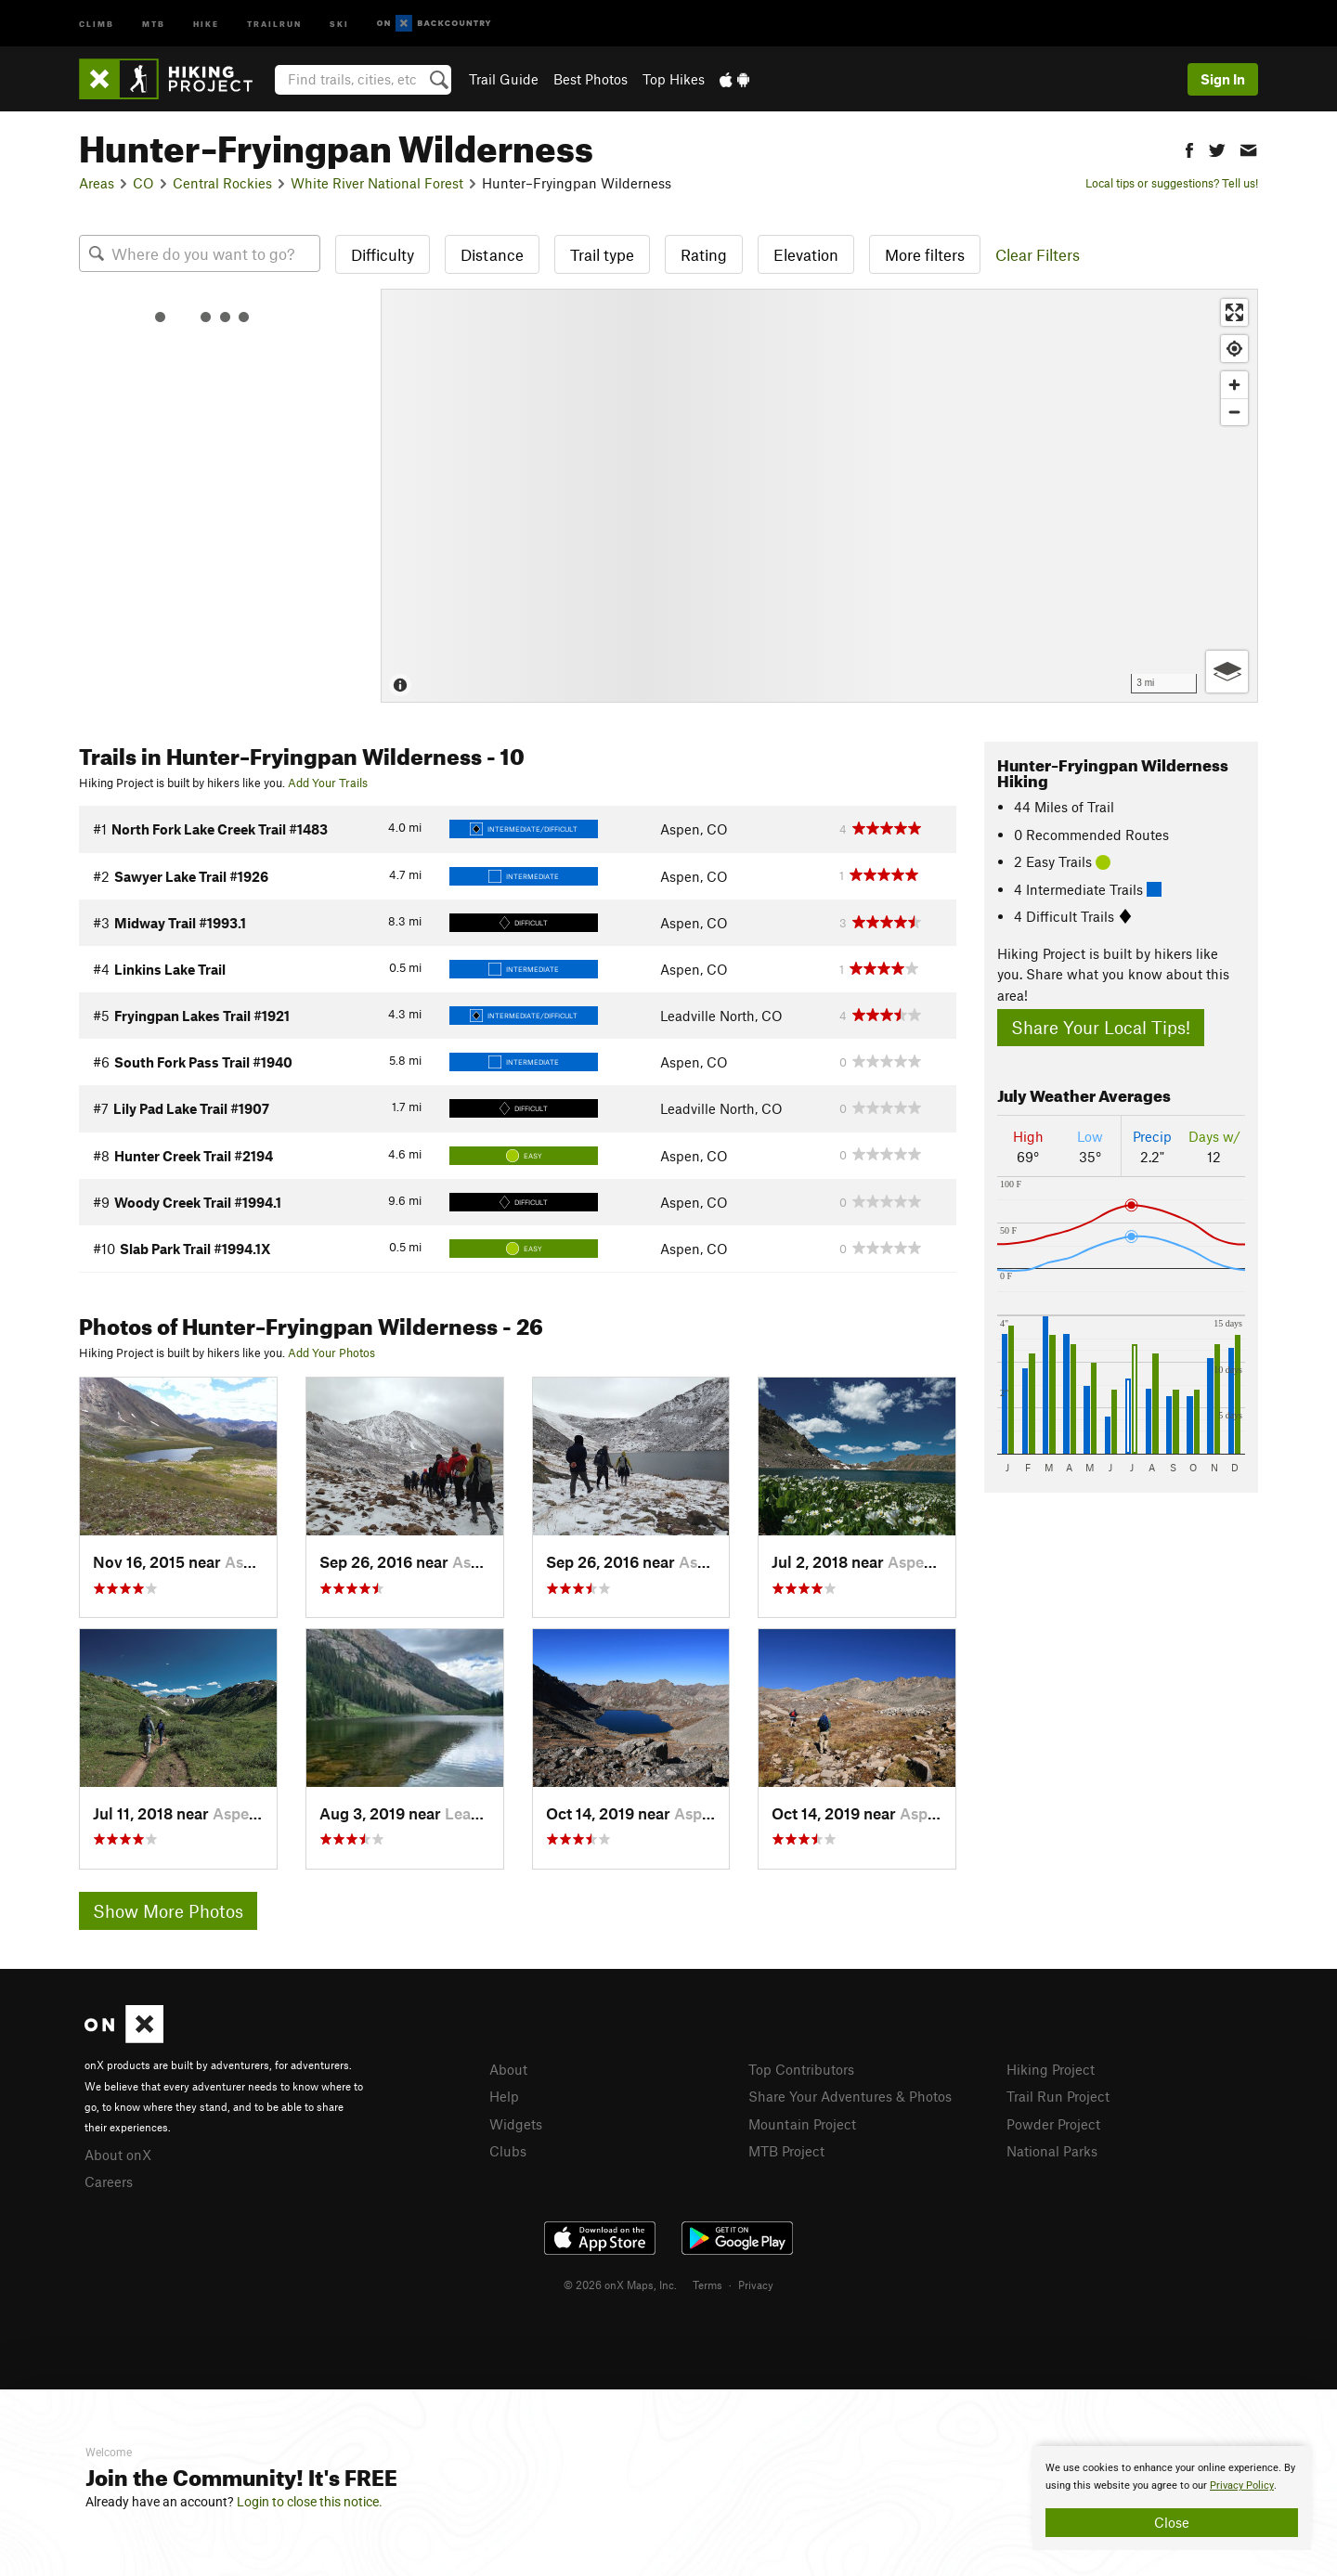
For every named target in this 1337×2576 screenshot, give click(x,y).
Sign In (1223, 79)
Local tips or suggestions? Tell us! (1171, 182)
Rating (704, 254)
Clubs (507, 2150)
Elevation (805, 254)
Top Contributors (801, 2069)
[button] (1189, 148)
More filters (925, 254)
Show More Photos (168, 1911)
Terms (707, 2284)
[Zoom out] (1234, 411)
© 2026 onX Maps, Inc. (620, 2284)
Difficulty (382, 254)
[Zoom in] (1234, 384)
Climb (96, 23)
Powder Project (1053, 2124)
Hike (206, 23)
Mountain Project (802, 2124)
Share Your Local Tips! (1100, 1027)
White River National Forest (377, 183)
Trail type (602, 254)
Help (504, 2096)
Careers (108, 2181)
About (508, 2069)
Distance (492, 254)
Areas (96, 183)
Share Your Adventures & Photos (850, 2096)
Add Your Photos (331, 1352)
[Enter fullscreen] (1234, 312)
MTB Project (786, 2150)
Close (1171, 2522)
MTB (153, 23)
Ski (339, 23)
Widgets (515, 2124)
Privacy (755, 2284)
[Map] (819, 496)
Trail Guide (504, 79)
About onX (117, 2154)
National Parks (1051, 2150)
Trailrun (274, 23)
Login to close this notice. (310, 2501)
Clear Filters (1037, 254)
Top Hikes (674, 79)
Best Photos (590, 79)
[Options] (1227, 672)
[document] (1171, 2498)
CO (143, 183)
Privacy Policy (1242, 2485)
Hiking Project (1050, 2069)
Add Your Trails (328, 782)
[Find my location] (1234, 348)
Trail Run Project (1058, 2096)
